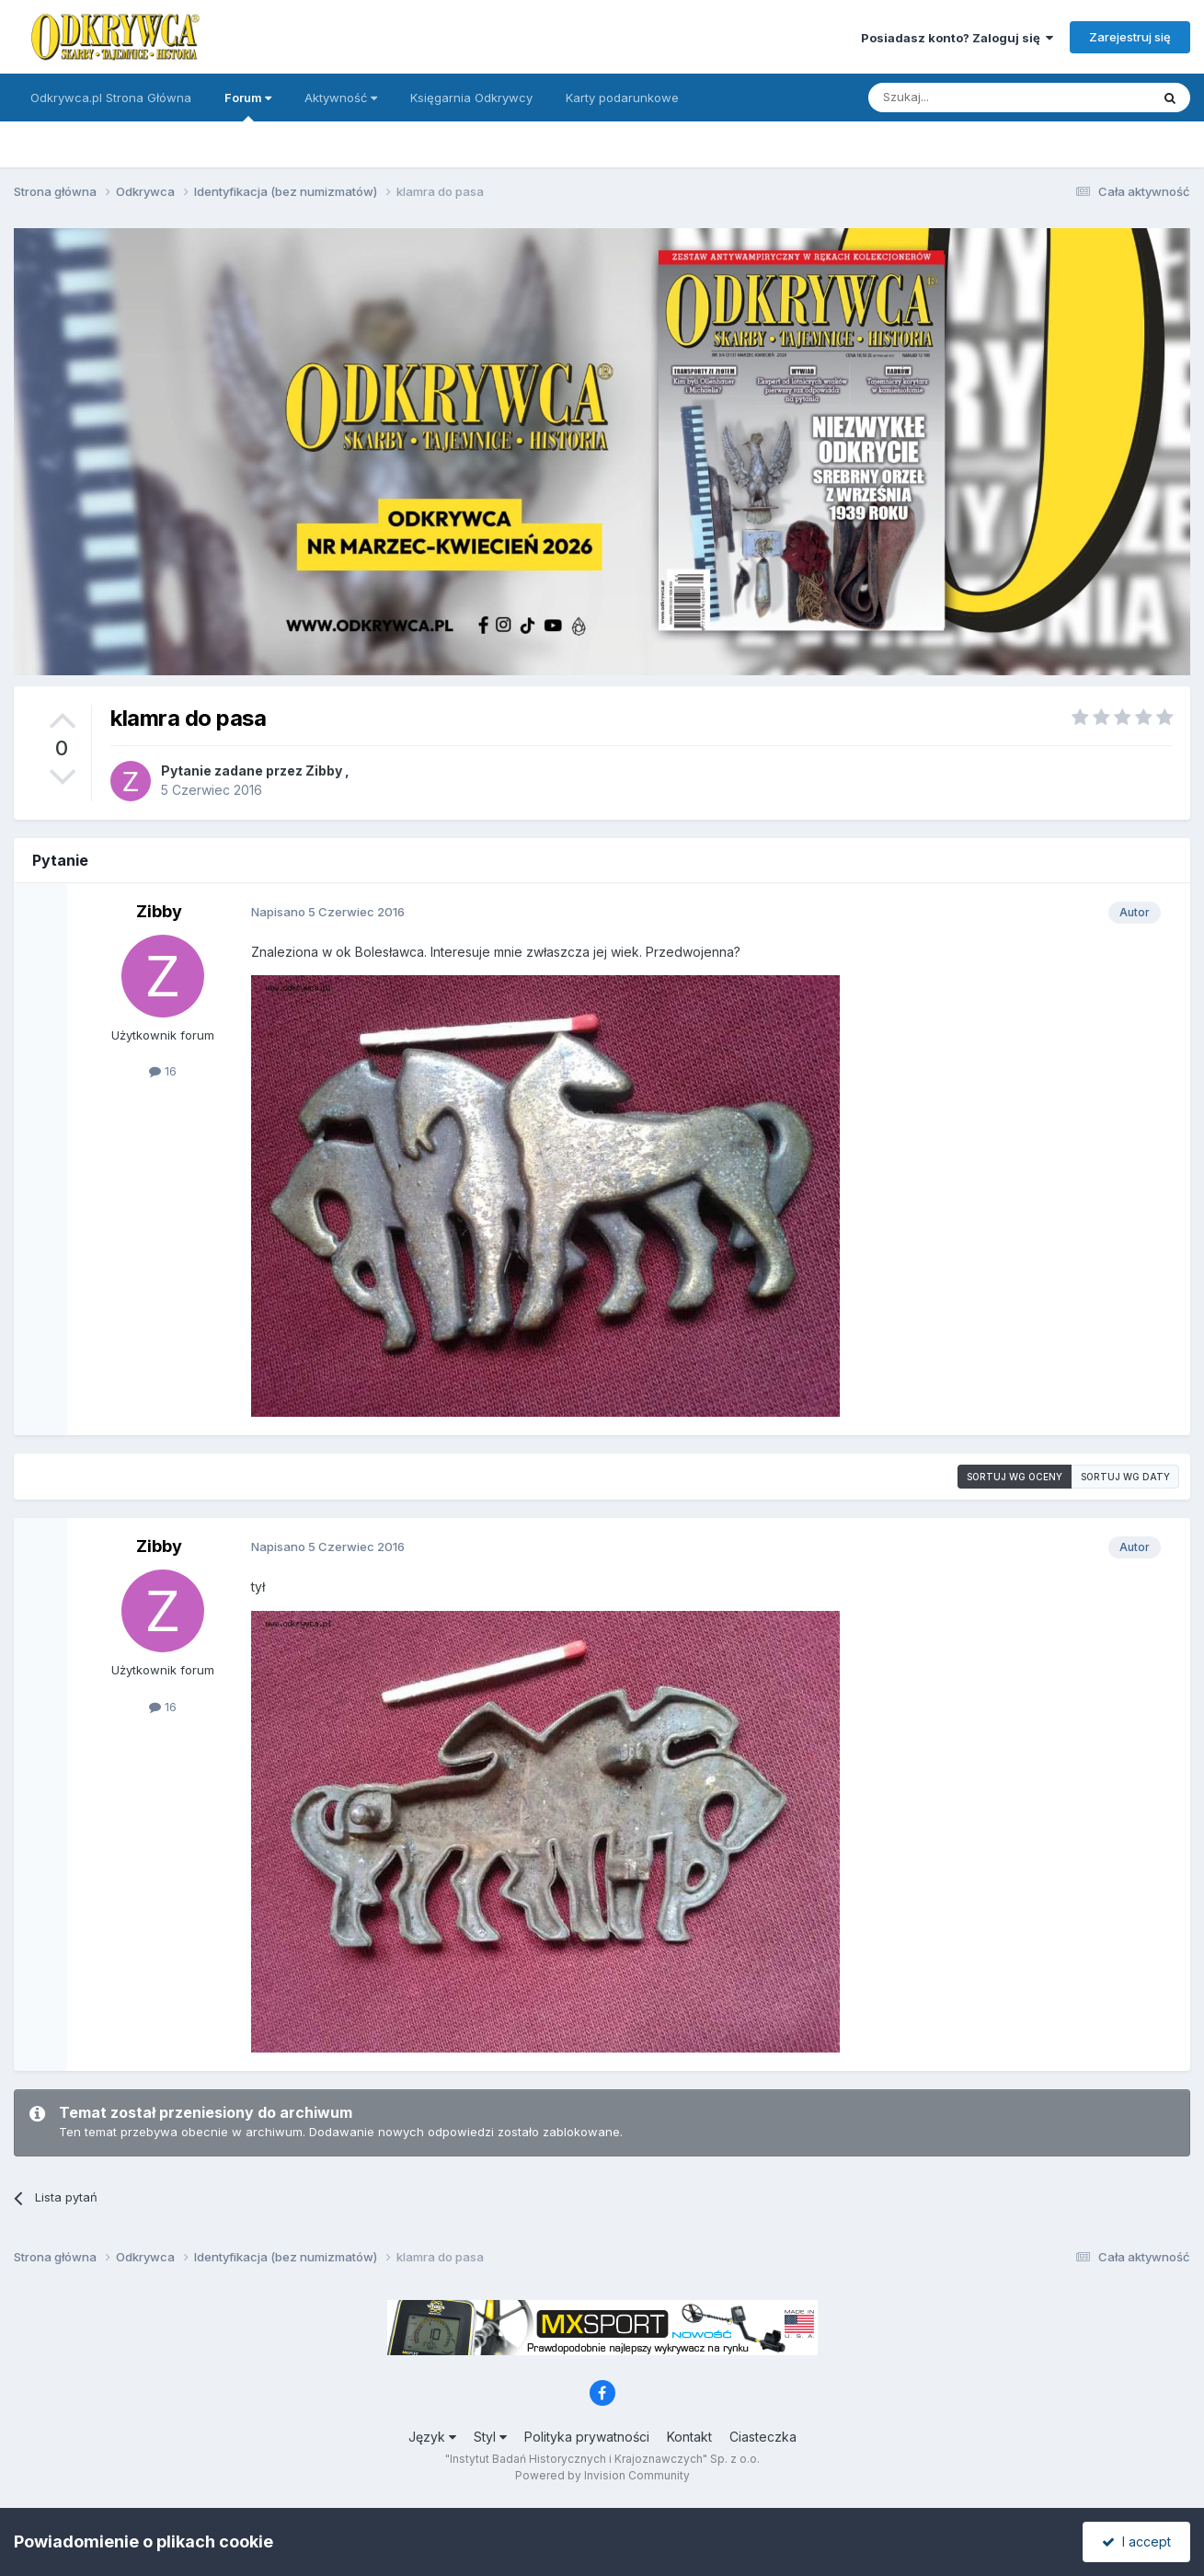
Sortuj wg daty (1125, 1476)
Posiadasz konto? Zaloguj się (957, 37)
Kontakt (689, 2436)
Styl (490, 2436)
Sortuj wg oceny (1014, 1476)
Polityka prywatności (586, 2436)
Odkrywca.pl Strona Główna (110, 97)
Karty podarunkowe (622, 97)
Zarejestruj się (1130, 36)
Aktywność (340, 97)
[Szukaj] (963, 97)
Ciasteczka (763, 2436)
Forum (247, 105)
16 (163, 1071)
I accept (1136, 2541)
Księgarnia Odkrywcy (471, 97)
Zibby (323, 770)
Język (432, 2436)
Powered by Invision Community (602, 2475)
